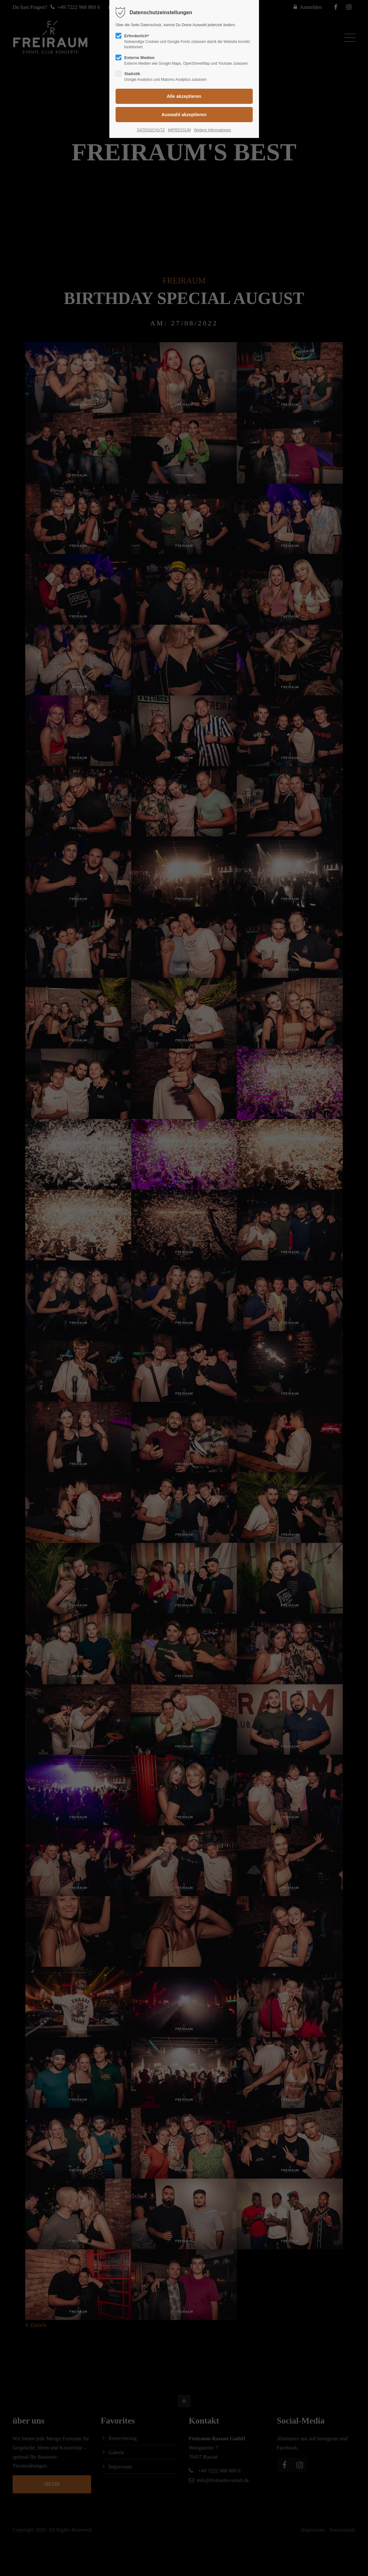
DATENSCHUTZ (151, 130)
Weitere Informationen (212, 130)
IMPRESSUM (179, 130)
